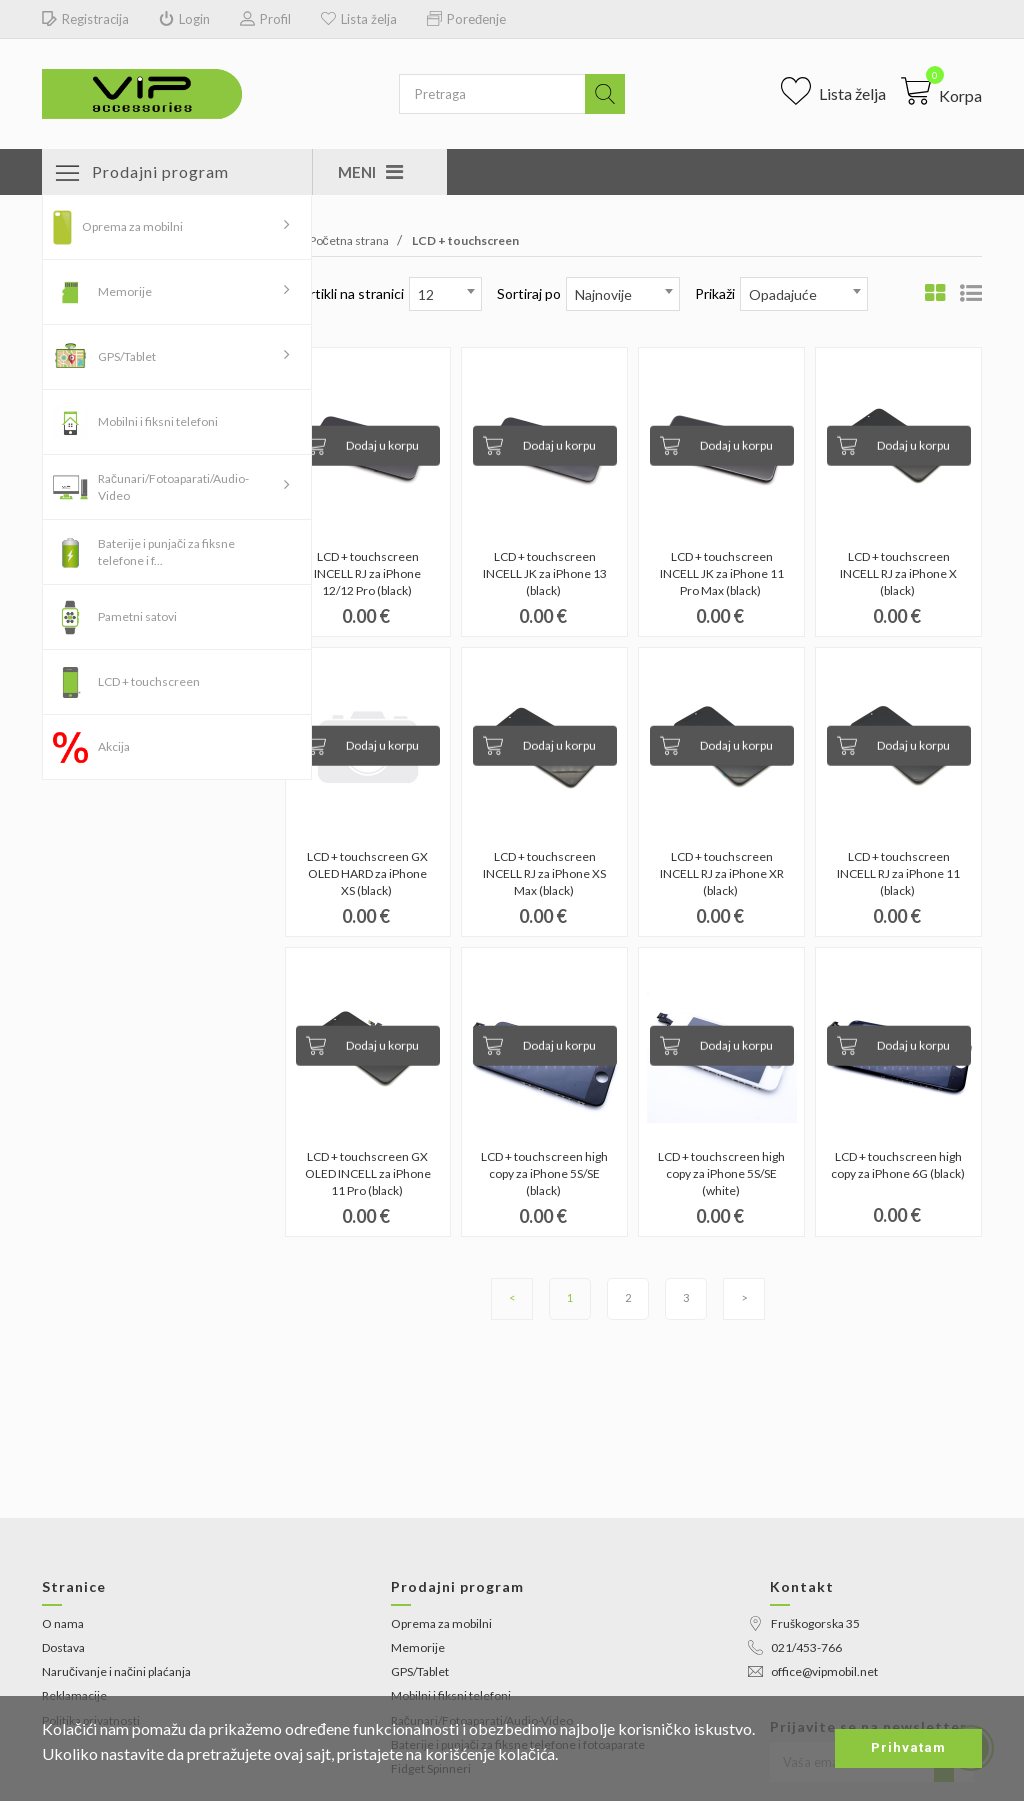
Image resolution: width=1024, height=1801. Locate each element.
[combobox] (446, 294)
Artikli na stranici (352, 293)
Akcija (114, 746)
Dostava (63, 1647)
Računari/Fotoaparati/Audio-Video (173, 487)
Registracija (85, 19)
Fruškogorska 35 (804, 1623)
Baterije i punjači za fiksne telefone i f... (166, 552)
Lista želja (359, 19)
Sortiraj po (529, 293)
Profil (265, 19)
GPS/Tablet (127, 356)
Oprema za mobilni (132, 226)
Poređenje (466, 19)
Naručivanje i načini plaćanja (116, 1671)
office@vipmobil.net (813, 1671)
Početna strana (337, 240)
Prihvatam (908, 1747)
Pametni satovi (137, 616)
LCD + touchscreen (149, 681)
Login (184, 19)
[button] (941, 91)
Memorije (125, 291)
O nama (63, 1623)
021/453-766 (795, 1647)
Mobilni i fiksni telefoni (158, 421)
